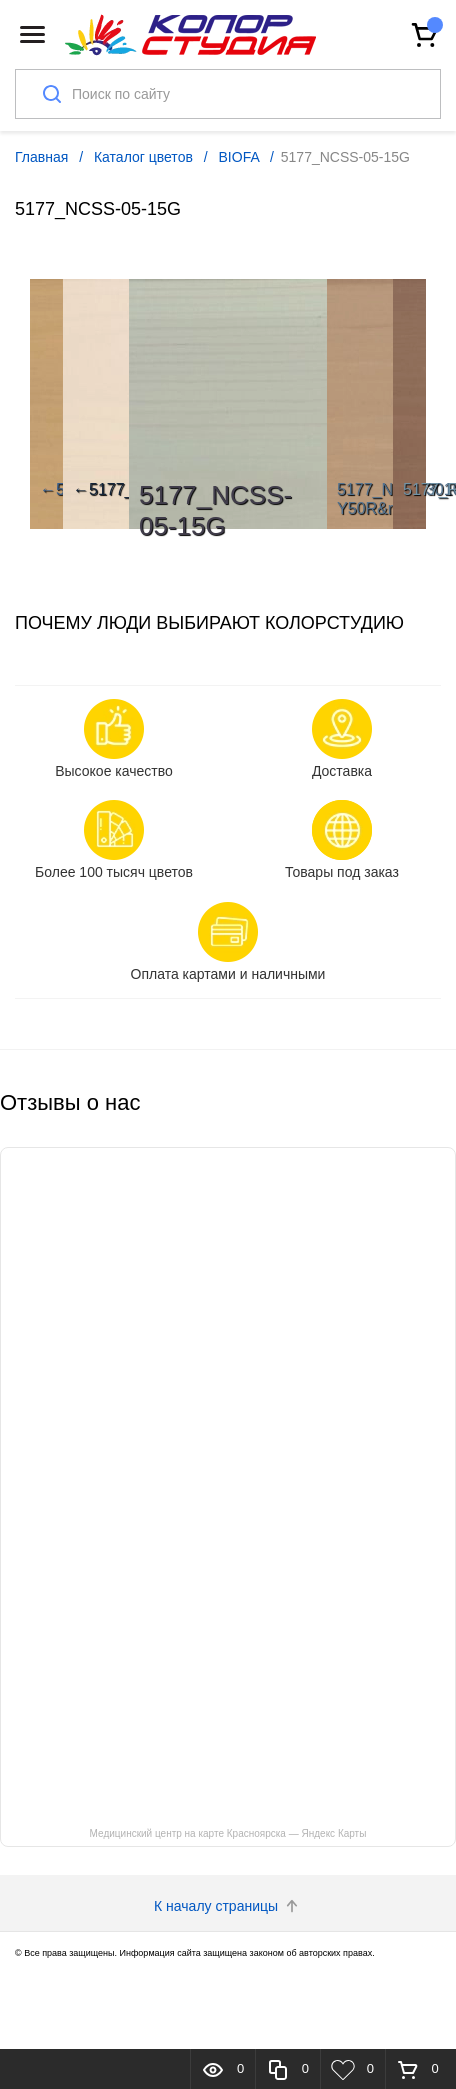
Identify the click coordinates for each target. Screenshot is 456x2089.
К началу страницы (228, 1906)
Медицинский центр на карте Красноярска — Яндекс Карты (228, 1833)
